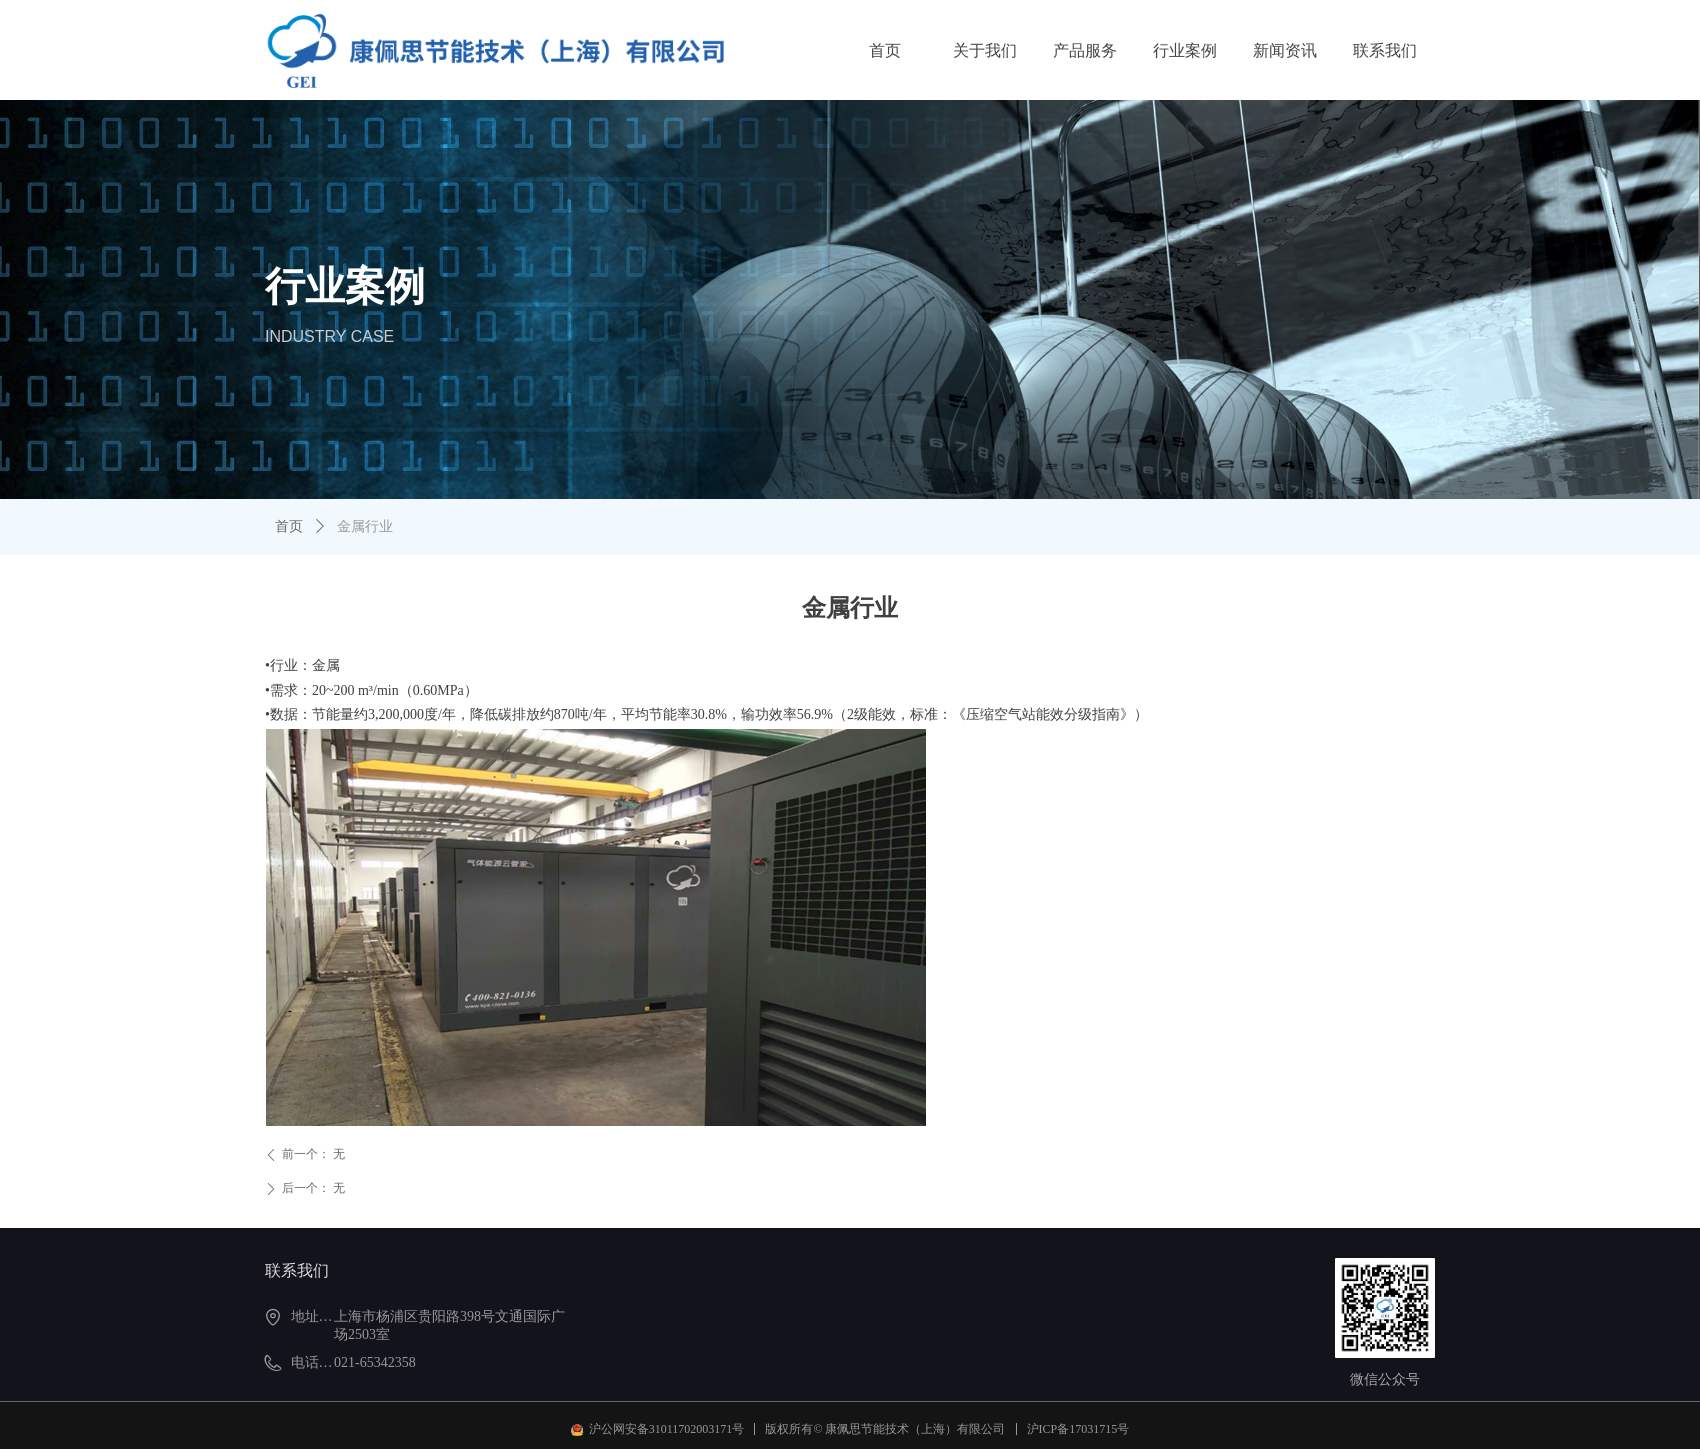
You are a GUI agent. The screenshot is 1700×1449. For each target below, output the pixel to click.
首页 (289, 526)
